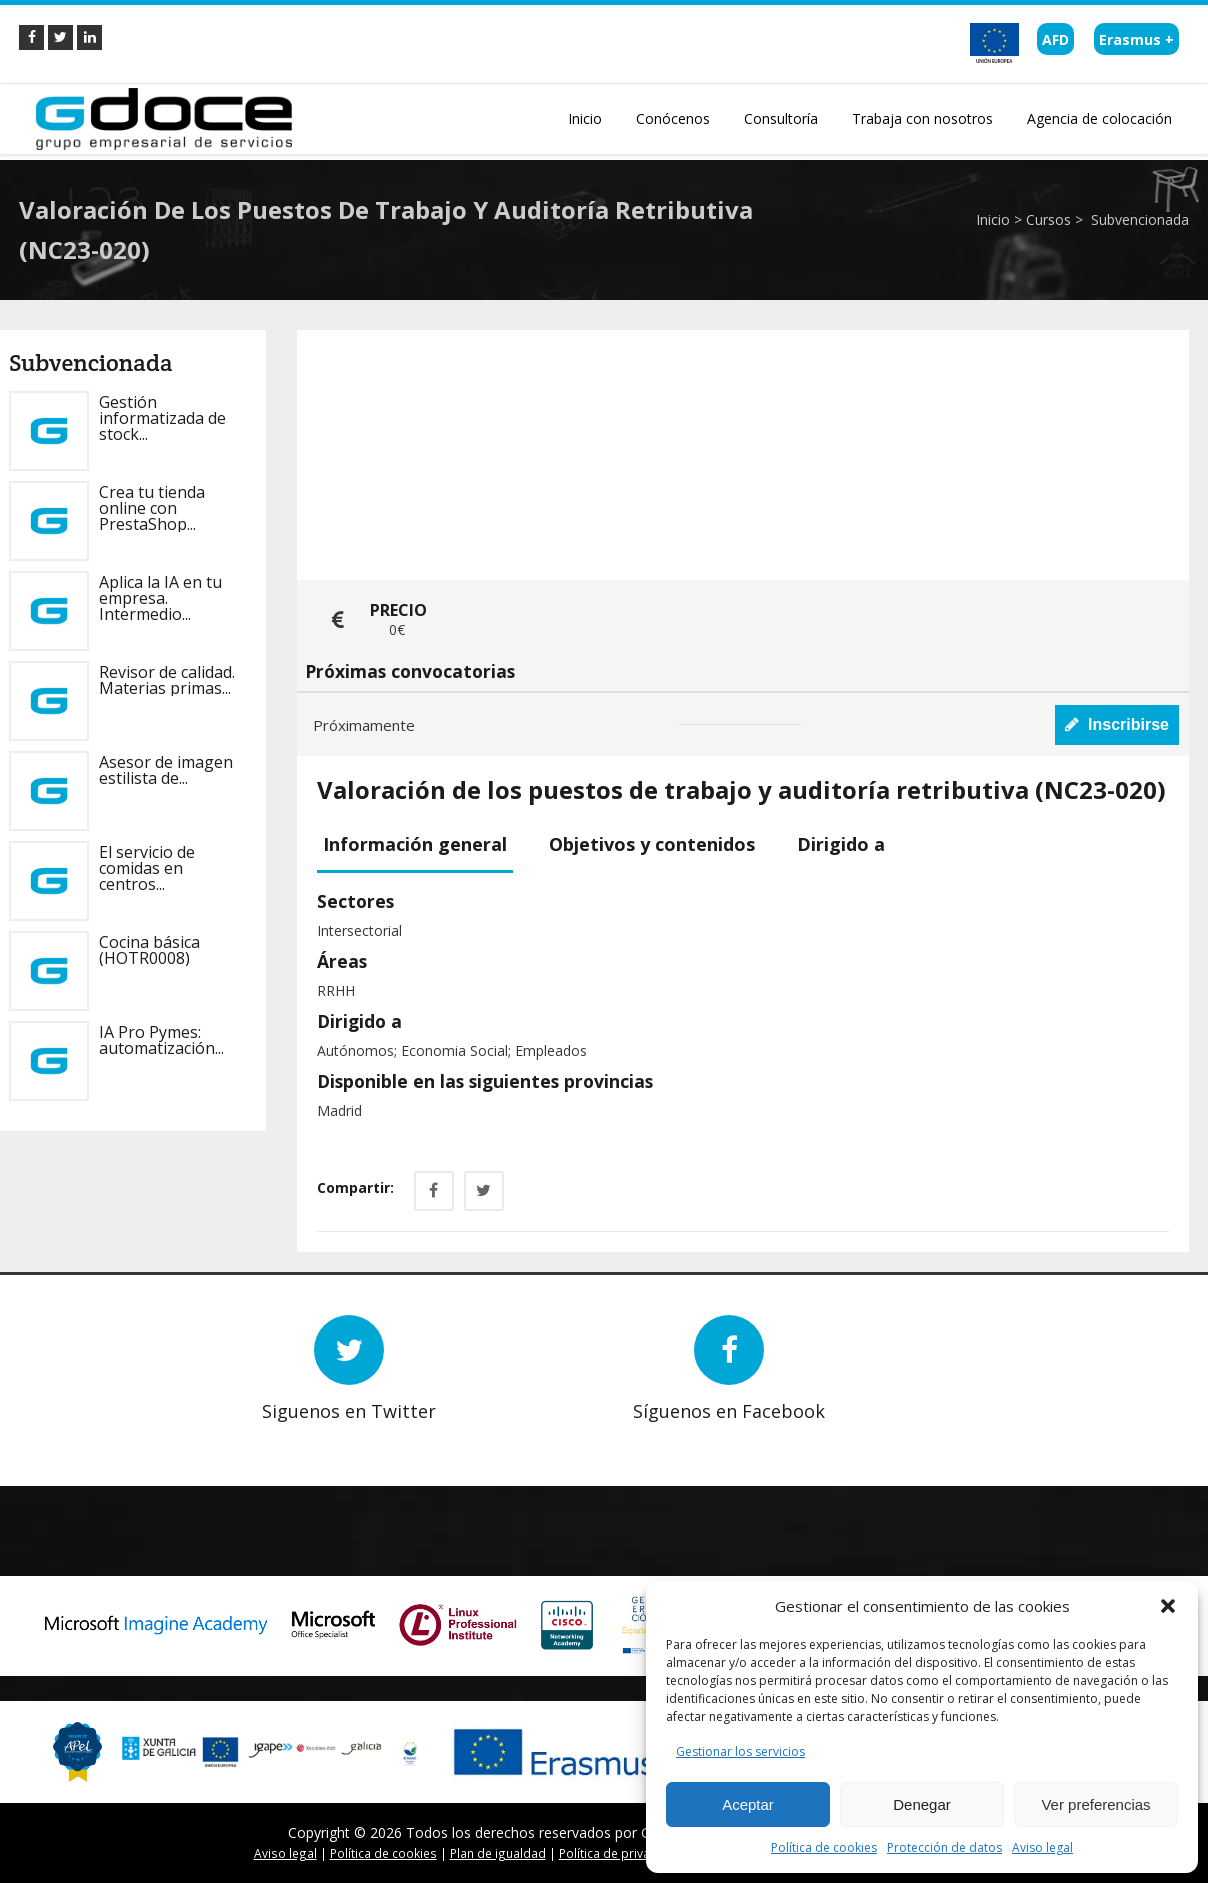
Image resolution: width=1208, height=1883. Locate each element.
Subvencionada (1138, 219)
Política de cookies (824, 1847)
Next (99, 1435)
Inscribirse (1117, 724)
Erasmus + (1136, 39)
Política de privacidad (620, 1853)
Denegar (922, 1804)
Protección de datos (944, 1847)
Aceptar (748, 1804)
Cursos (1048, 219)
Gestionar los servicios (740, 1751)
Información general (415, 844)
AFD (1055, 39)
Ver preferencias (1095, 1804)
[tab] (422, 845)
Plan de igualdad (498, 1853)
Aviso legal (1042, 1847)
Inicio (993, 219)
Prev (69, 1435)
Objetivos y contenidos (652, 844)
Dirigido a (841, 844)
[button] (1168, 1606)
